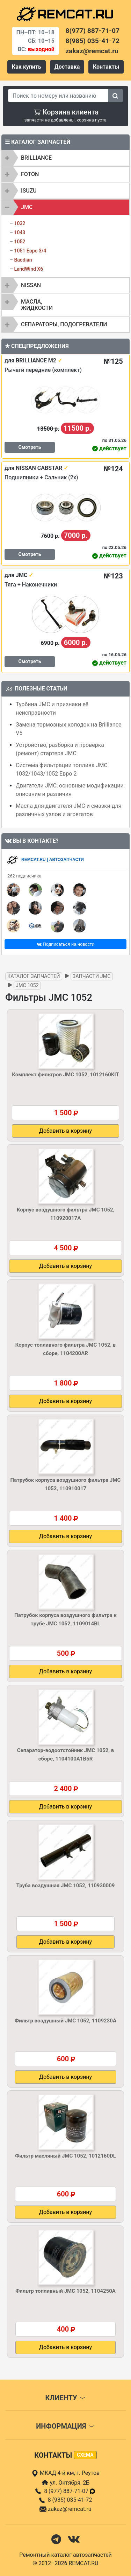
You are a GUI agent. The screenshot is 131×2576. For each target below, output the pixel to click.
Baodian (23, 260)
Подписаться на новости (65, 944)
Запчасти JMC (92, 976)
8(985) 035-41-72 (92, 41)
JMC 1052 (27, 985)
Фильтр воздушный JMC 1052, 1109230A (65, 2021)
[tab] (65, 158)
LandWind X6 (28, 269)
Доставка (67, 66)
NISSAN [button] (31, 285)
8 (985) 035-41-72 (70, 2500)
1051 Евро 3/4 (30, 251)
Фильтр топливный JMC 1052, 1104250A (65, 2291)
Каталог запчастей (33, 976)
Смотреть (30, 447)
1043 (19, 232)
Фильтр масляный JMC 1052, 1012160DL (65, 2156)
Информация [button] (65, 2426)
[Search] (58, 95)
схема (85, 2455)
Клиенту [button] (65, 2398)
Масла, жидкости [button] (37, 304)
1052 (19, 241)
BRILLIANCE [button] (36, 157)
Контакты (106, 66)
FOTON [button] (30, 174)
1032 (19, 223)
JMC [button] (26, 207)
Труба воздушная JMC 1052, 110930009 (65, 1885)
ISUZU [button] (29, 190)
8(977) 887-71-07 (92, 31)
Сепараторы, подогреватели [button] (64, 324)
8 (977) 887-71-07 (70, 2491)
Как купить (26, 66)
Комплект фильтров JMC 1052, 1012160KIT (65, 1074)
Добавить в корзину (65, 1130)
